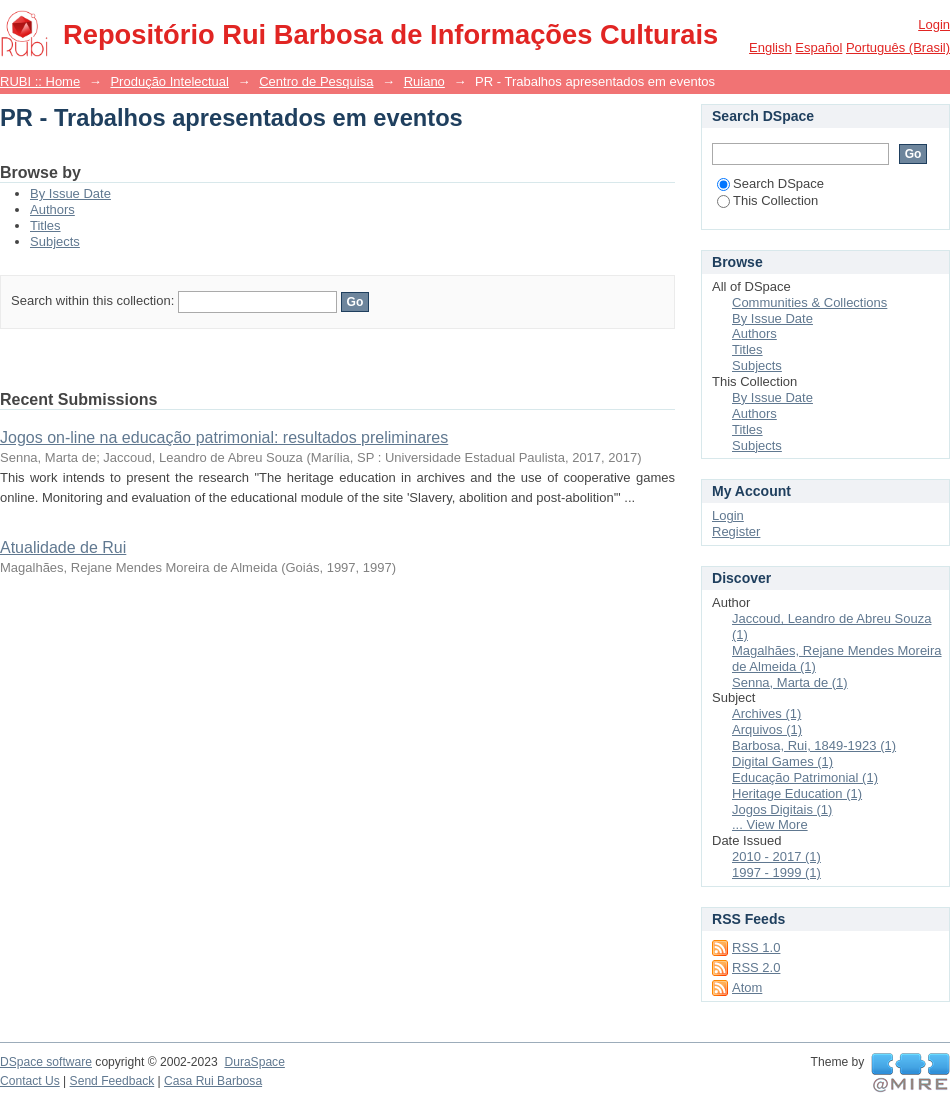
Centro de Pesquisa (316, 81)
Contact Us (30, 1081)
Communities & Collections (809, 302)
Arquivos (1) (767, 729)
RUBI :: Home (40, 81)
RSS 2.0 (756, 967)
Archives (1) (766, 713)
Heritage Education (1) (797, 793)
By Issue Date (70, 193)
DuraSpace (254, 1062)
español (818, 47)
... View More (770, 824)
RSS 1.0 (756, 947)
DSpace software (46, 1062)
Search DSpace (770, 183)
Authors (52, 209)
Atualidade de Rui (63, 547)
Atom (747, 987)
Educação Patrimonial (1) (805, 777)
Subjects (55, 241)
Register (736, 531)
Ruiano (424, 81)
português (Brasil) (898, 47)
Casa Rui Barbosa (213, 1081)
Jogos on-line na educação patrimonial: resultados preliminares (224, 437)
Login (934, 24)
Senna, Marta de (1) (790, 682)
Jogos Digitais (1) (782, 809)
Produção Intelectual (169, 81)
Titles (45, 225)
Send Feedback (112, 1081)
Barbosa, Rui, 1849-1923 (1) (814, 745)
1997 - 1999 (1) (776, 872)
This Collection (767, 200)
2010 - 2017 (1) (776, 856)
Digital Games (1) (782, 761)
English (770, 47)
